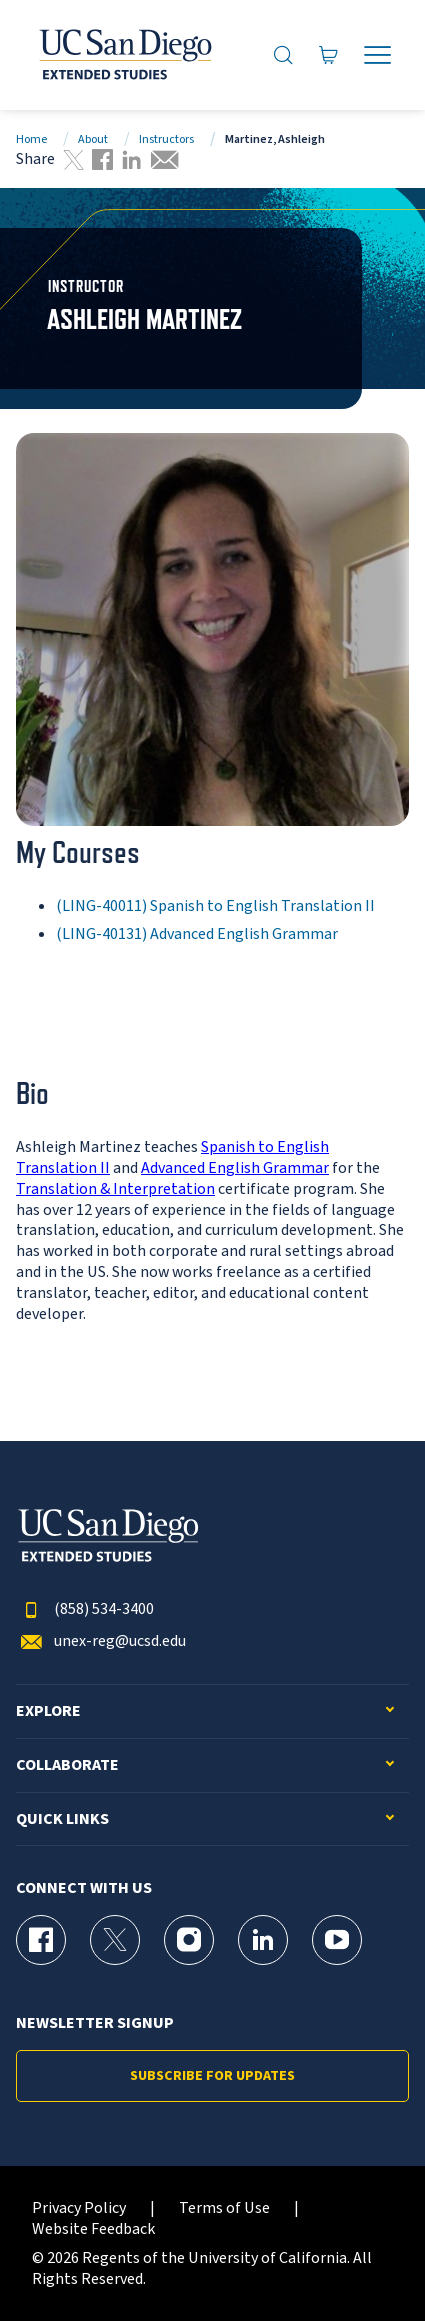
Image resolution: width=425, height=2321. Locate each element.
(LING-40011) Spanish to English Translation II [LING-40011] (215, 906)
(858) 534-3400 (85, 1609)
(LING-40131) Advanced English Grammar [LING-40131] (197, 934)
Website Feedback (93, 2229)
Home (31, 139)
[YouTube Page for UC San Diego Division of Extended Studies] (337, 1940)
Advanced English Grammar (235, 1168)
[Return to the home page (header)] (124, 55)
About (93, 139)
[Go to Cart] (329, 55)
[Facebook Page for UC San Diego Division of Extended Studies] (41, 1940)
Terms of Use (224, 2208)
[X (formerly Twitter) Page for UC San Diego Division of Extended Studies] (115, 1940)
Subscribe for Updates (212, 2076)
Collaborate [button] (67, 1765)
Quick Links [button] (62, 1819)
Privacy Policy (79, 2208)
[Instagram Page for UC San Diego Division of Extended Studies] (189, 1940)
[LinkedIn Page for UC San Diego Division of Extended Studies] (263, 1940)
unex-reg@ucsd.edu (101, 1641)
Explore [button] (48, 1711)
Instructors (166, 139)
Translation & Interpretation (115, 1189)
